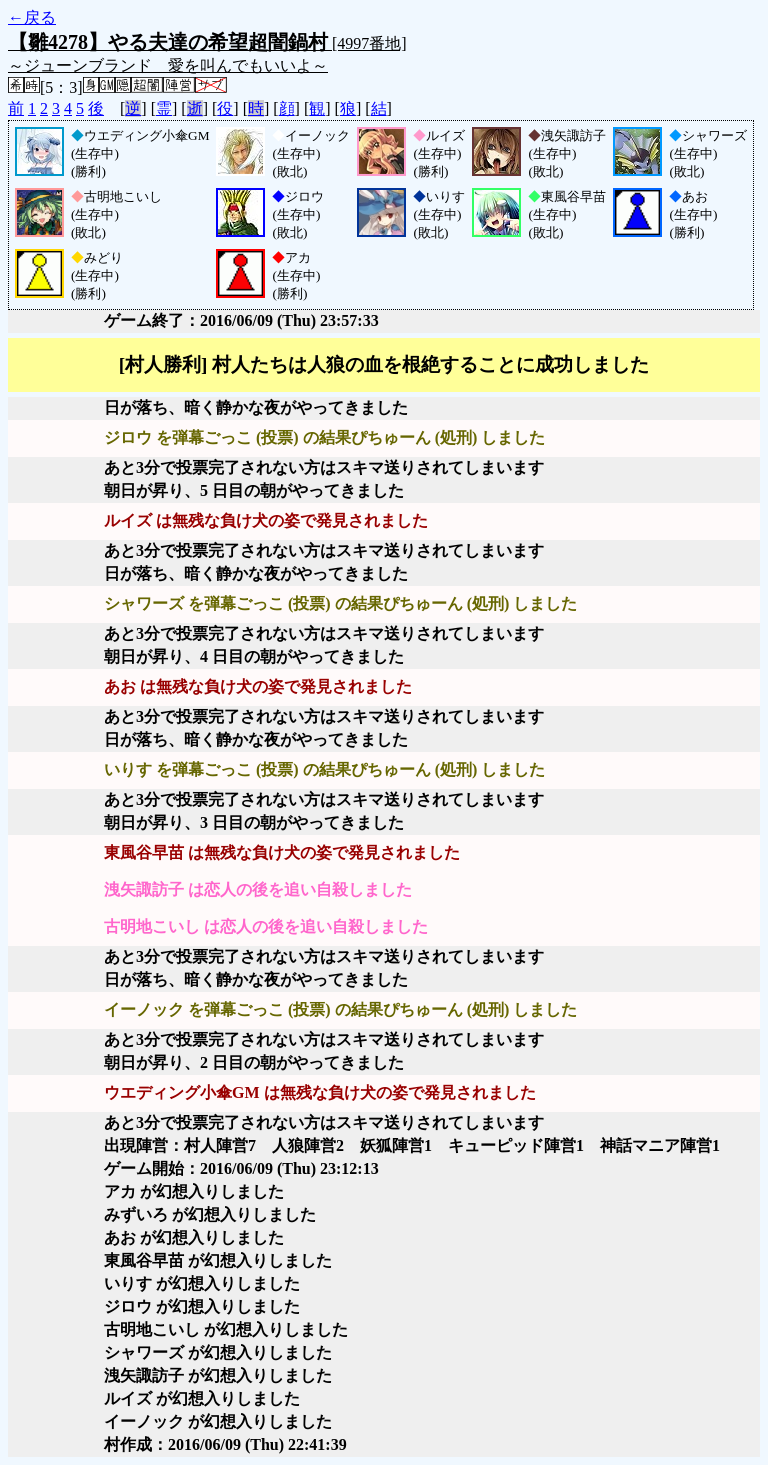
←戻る (32, 17)
